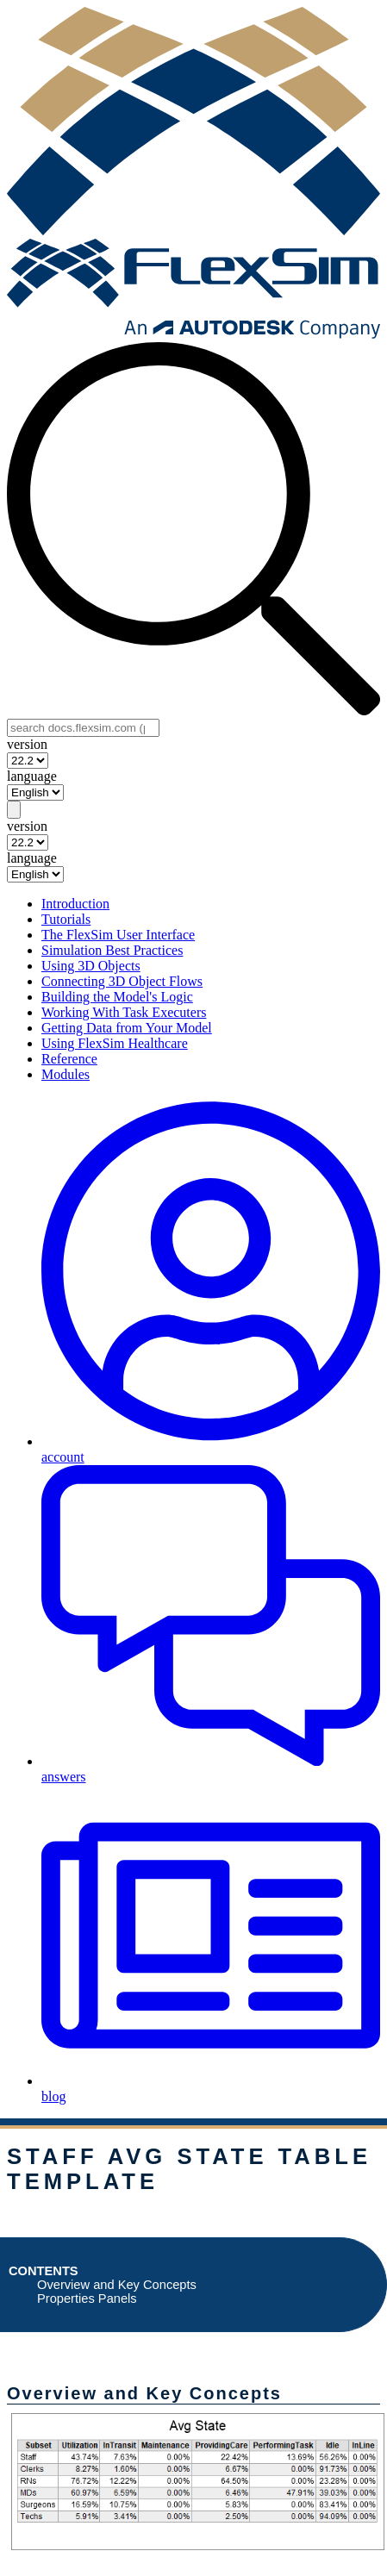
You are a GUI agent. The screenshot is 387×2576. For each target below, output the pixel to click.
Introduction (75, 903)
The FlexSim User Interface (118, 934)
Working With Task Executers (123, 1012)
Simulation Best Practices (112, 950)
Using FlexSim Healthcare (114, 1043)
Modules (65, 1074)
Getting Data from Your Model (126, 1027)
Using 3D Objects (90, 965)
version (27, 744)
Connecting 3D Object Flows (122, 981)
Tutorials (66, 919)
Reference (69, 1058)
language (32, 776)
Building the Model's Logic (117, 996)
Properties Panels (87, 2298)
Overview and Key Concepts (117, 2285)
